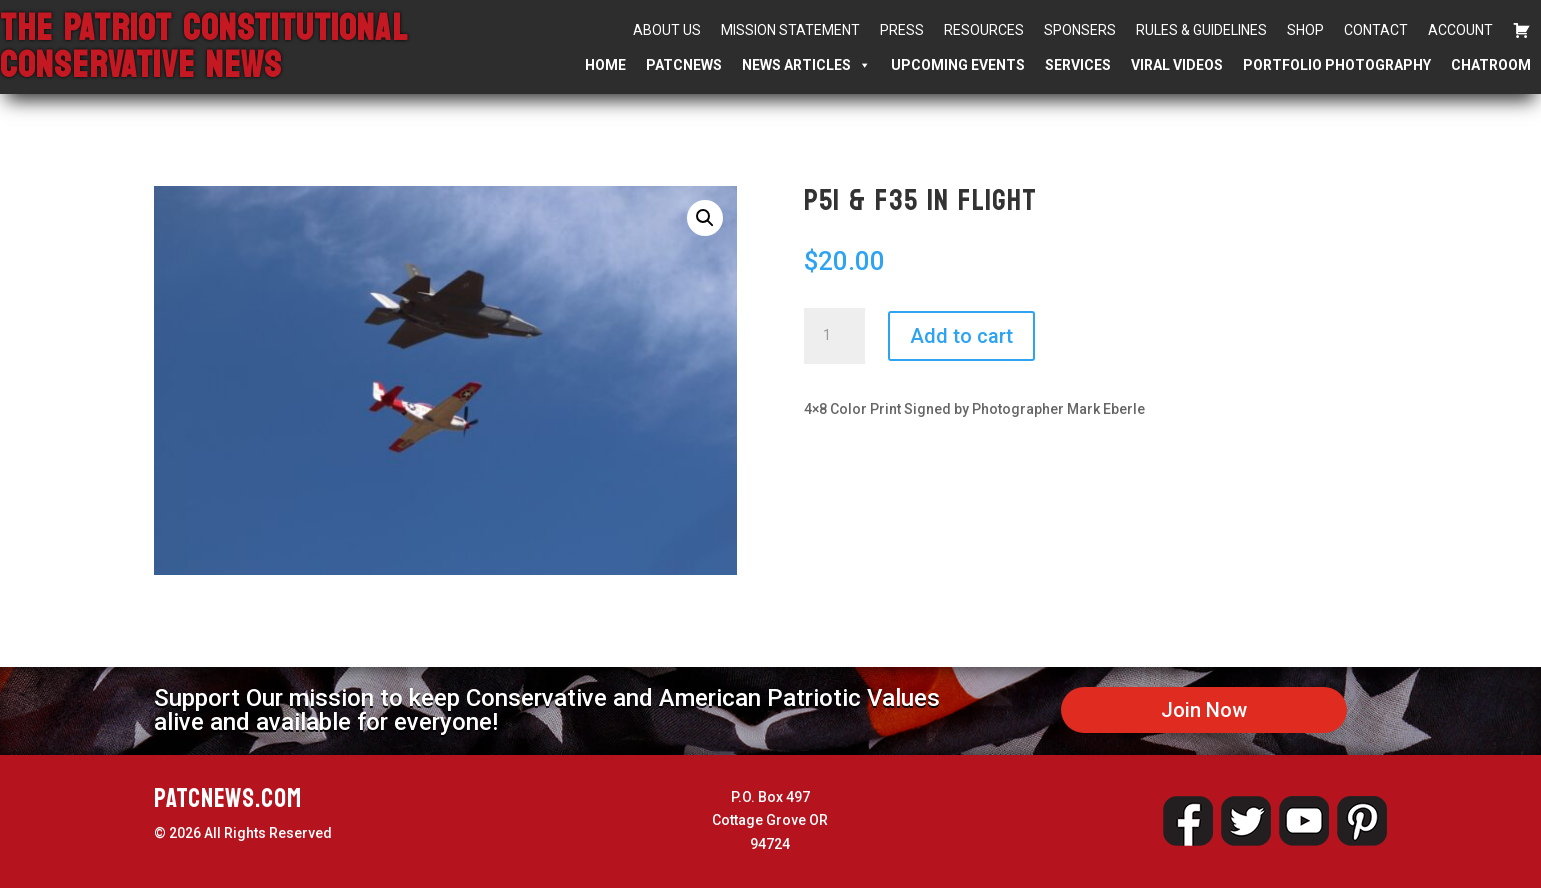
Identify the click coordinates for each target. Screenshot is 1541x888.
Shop (1305, 30)
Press (902, 30)
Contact (1376, 30)
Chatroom (1491, 65)
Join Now (1204, 710)
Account (1460, 30)
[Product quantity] (834, 336)
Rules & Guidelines (1201, 30)
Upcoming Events (958, 65)
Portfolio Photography (1337, 65)
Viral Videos (1177, 65)
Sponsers (1080, 30)
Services (1078, 65)
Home (605, 65)
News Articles (806, 65)
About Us (667, 30)
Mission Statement (790, 30)
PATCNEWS (684, 65)
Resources (984, 30)
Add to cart (961, 336)
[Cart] (1522, 30)
